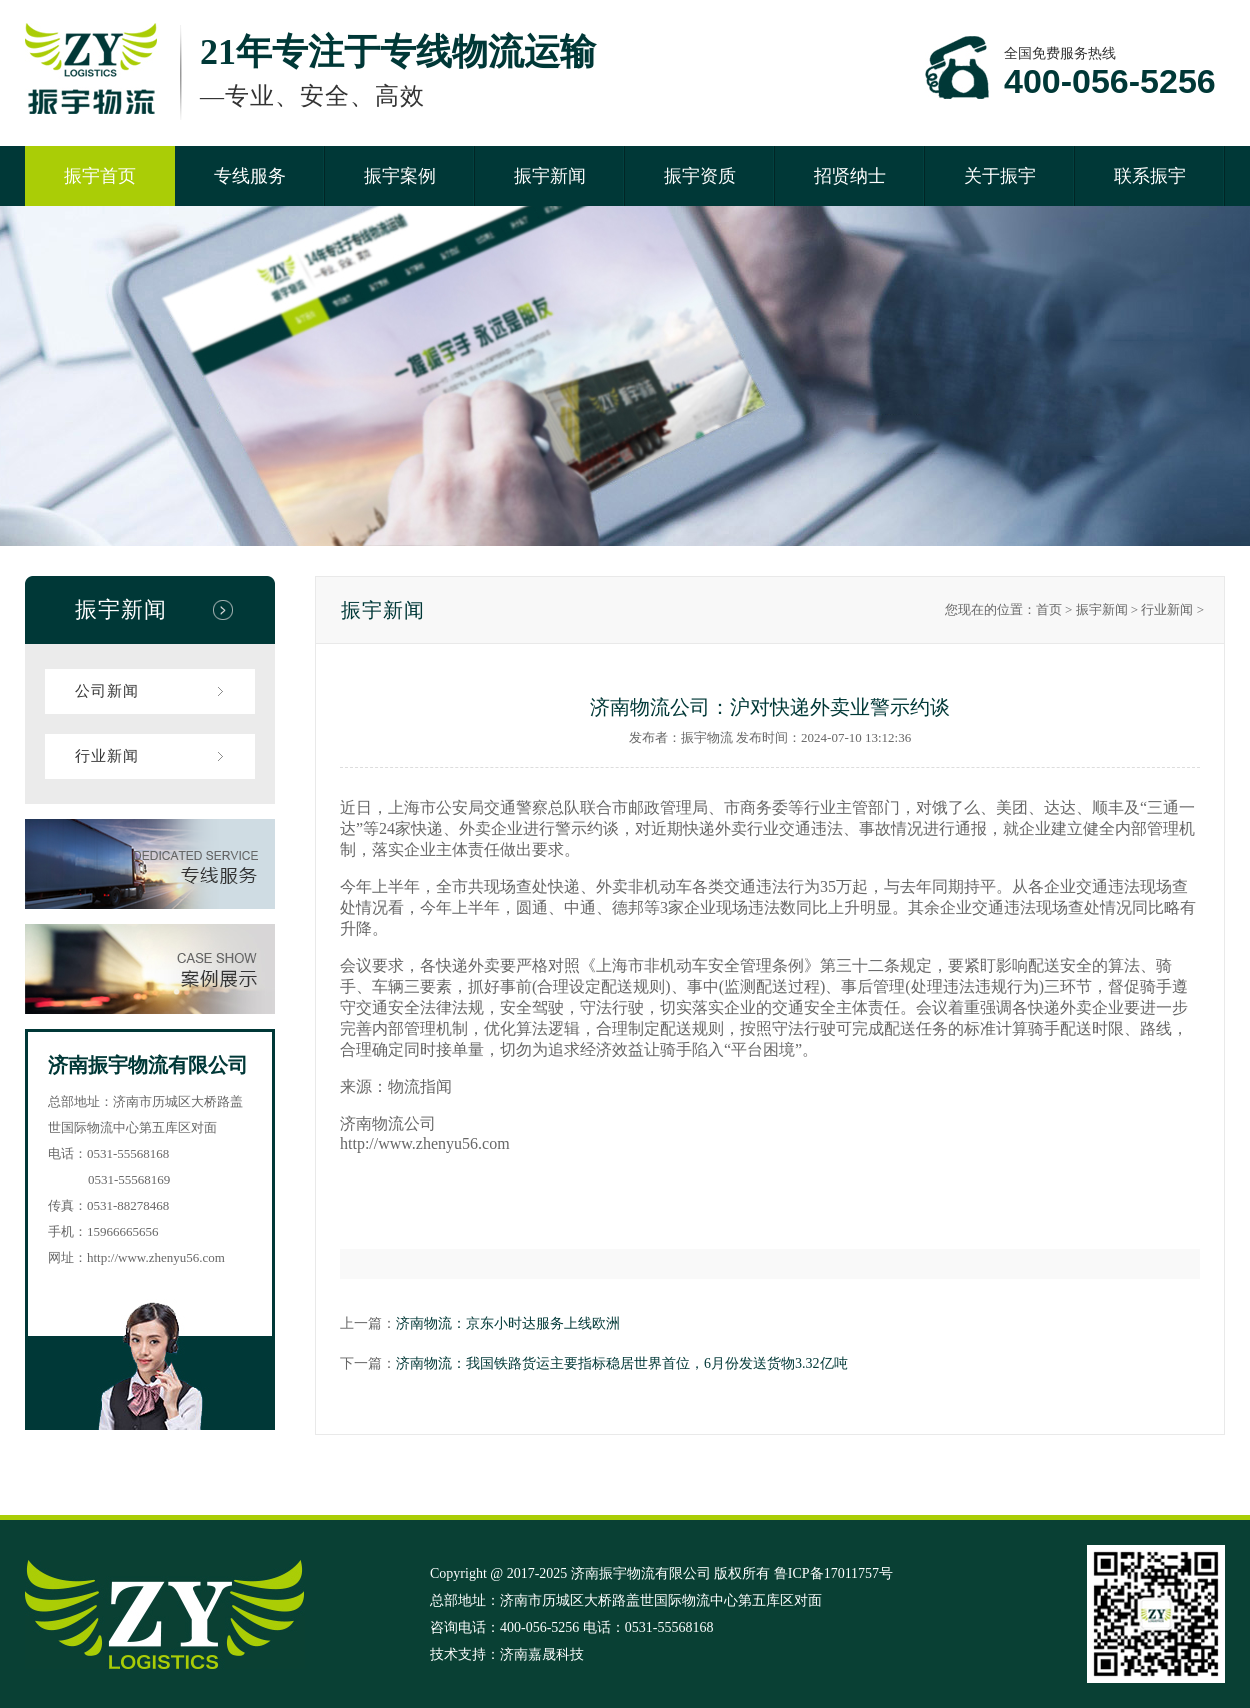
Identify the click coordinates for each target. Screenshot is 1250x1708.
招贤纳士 (850, 176)
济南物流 (372, 1123)
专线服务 (250, 176)
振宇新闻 (550, 176)
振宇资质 (700, 176)
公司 (420, 1123)
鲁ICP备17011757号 (833, 1573)
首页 (1049, 609)
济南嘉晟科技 (542, 1654)
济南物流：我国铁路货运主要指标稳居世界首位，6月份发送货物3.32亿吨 (622, 1363)
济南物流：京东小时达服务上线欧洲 (508, 1323)
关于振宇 (1000, 176)
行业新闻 (107, 756)
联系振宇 (1150, 176)
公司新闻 (107, 691)
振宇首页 (100, 176)
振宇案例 (400, 176)
